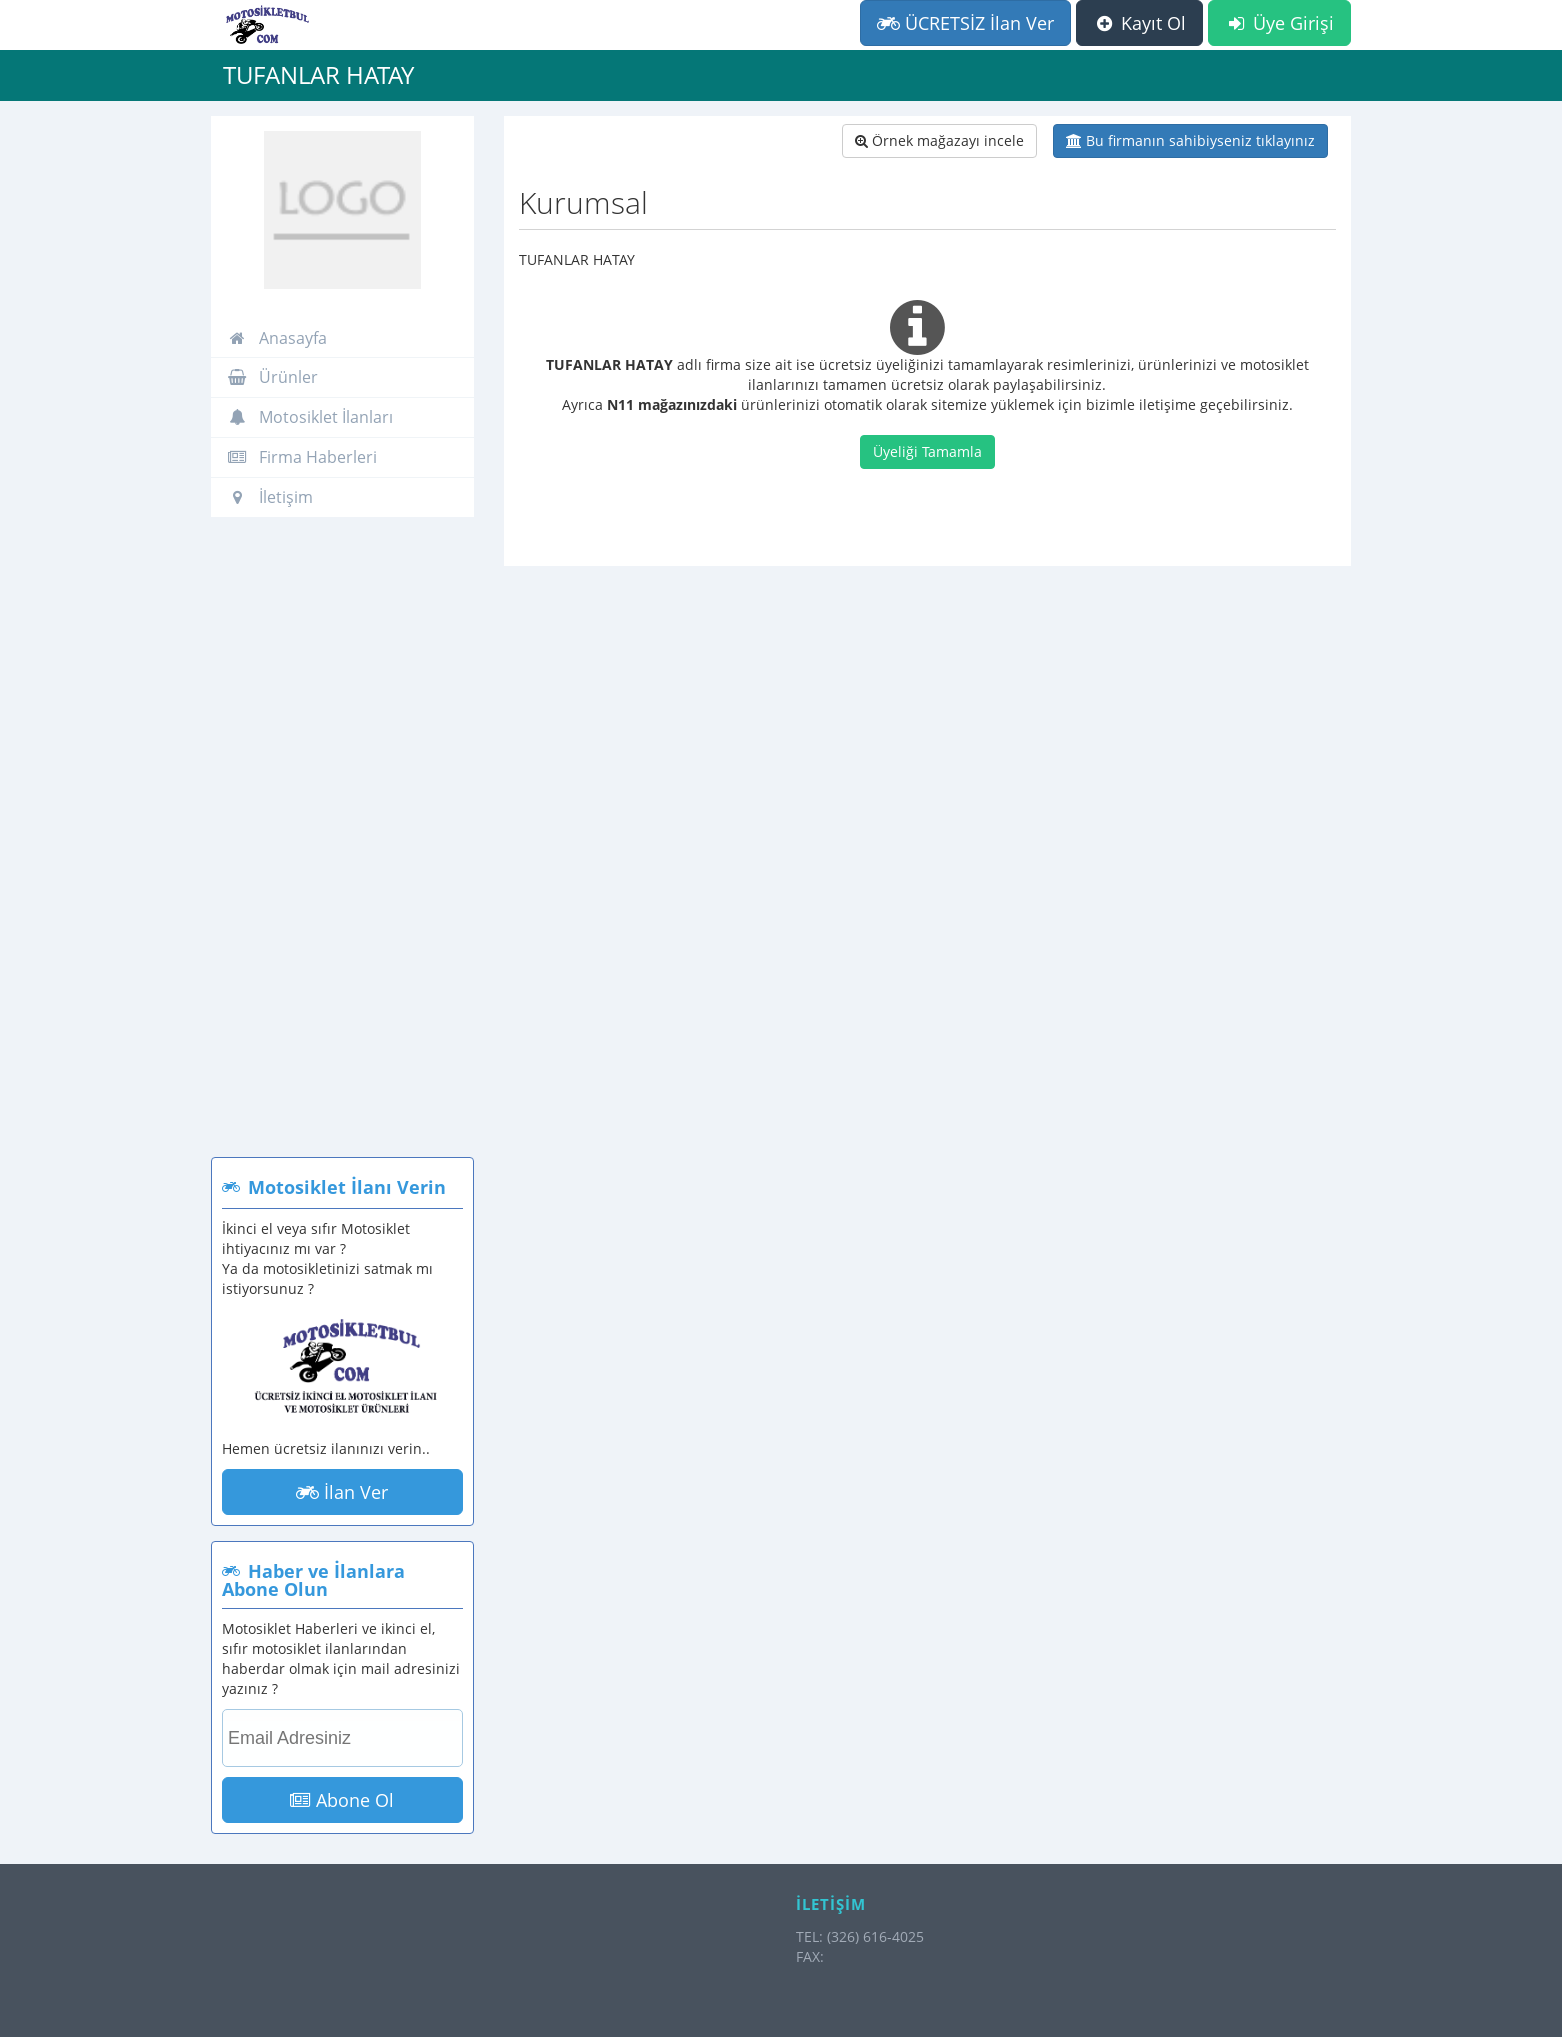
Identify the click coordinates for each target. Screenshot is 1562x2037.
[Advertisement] (342, 847)
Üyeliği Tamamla (927, 451)
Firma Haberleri (302, 457)
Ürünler (272, 377)
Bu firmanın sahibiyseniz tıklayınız (1190, 140)
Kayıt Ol (1139, 23)
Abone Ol (342, 1800)
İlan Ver (342, 1492)
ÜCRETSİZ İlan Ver (965, 23)
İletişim (270, 497)
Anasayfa (277, 338)
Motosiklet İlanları (310, 417)
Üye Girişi (1279, 23)
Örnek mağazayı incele (939, 140)
